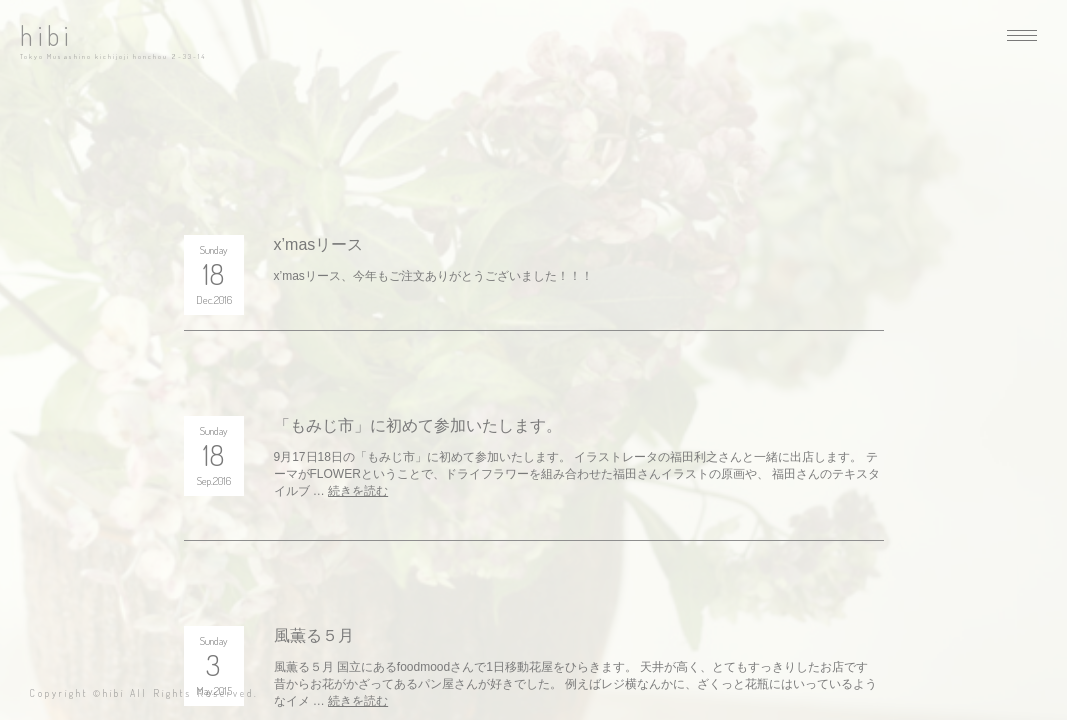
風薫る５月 (314, 635)
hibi (46, 35)
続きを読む (358, 491)
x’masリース (319, 244)
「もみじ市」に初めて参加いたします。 (418, 425)
